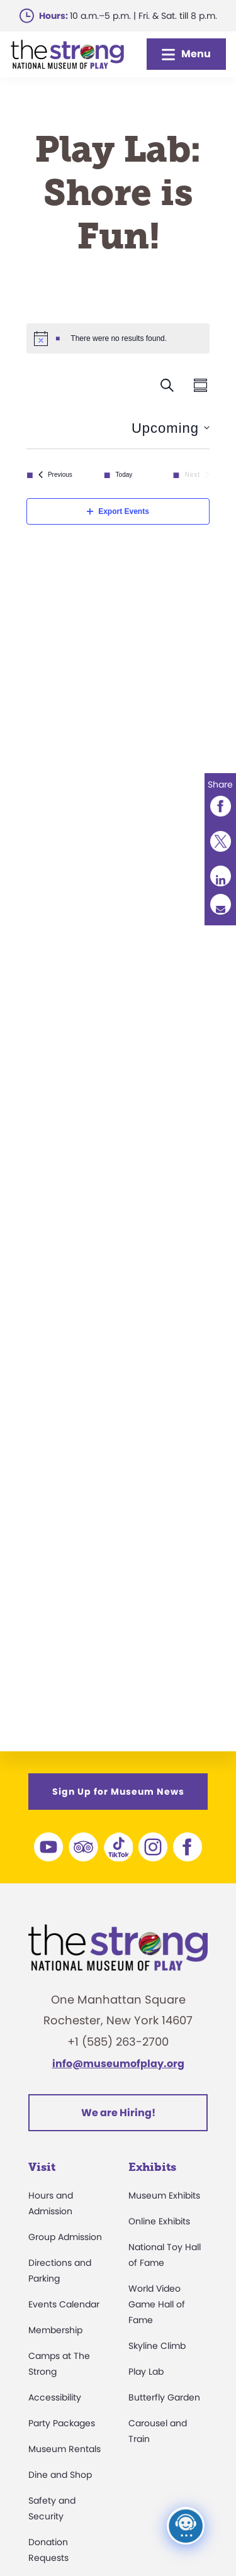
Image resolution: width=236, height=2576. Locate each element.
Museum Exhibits (164, 2195)
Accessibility (54, 2397)
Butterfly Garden (164, 2397)
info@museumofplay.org (118, 2063)
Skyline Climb (157, 2345)
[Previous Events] (55, 475)
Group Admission (65, 2237)
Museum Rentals (64, 2449)
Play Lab (146, 2371)
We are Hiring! (118, 2112)
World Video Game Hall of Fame (156, 2304)
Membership (55, 2330)
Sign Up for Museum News (118, 1791)
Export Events (118, 511)
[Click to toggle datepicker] (171, 428)
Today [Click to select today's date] (124, 474)
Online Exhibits (159, 2221)
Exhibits (152, 2167)
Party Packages (61, 2423)
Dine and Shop (60, 2474)
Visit (41, 2167)
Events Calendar (63, 2304)
